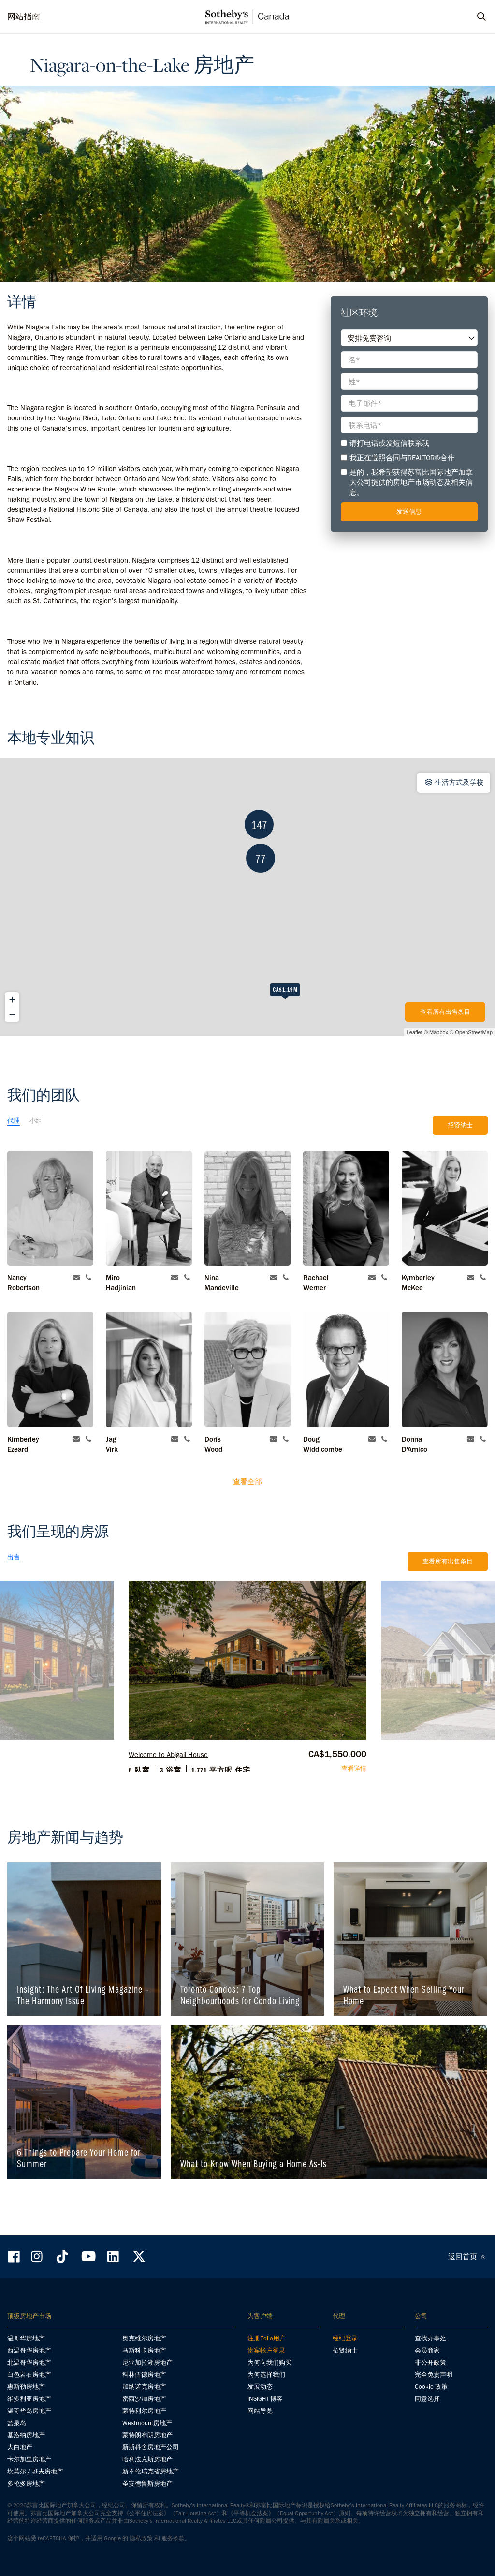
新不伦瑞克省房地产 (150, 2471)
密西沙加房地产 (144, 2398)
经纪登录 (345, 2338)
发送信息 (409, 511)
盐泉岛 (16, 2423)
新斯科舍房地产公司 (150, 2447)
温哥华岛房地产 (29, 2410)
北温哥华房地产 (29, 2362)
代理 (13, 1120)
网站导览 (260, 2410)
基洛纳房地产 (26, 2435)
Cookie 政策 (431, 2386)
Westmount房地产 (147, 2423)
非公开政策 (430, 2362)
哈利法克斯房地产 (147, 2459)
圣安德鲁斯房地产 (147, 2483)
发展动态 (260, 2386)
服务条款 (173, 2538)
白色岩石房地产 (29, 2374)
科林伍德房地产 (144, 2374)
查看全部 (247, 1481)
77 (234, 987)
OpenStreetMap (474, 1032)
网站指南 (23, 16)
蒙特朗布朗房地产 (147, 2435)
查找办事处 (430, 2338)
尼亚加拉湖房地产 (147, 2362)
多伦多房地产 (26, 2483)
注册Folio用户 (267, 2338)
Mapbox (438, 1032)
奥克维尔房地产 (144, 2338)
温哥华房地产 (26, 2338)
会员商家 (427, 2350)
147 (232, 919)
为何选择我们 (266, 2374)
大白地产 (19, 2447)
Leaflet (414, 1032)
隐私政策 (141, 2538)
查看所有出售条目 (445, 1011)
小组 (35, 1120)
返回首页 (468, 2256)
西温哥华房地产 (29, 2350)
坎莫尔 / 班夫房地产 (35, 2471)
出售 (13, 1557)
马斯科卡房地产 (144, 2350)
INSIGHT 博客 (265, 2398)
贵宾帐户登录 (266, 2350)
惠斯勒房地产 (26, 2386)
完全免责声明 (433, 2374)
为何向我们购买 (269, 2362)
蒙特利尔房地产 (144, 2410)
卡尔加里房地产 (29, 2459)
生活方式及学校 (454, 782)
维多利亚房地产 (29, 2398)
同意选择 (427, 2398)
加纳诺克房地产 (144, 2386)
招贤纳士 (460, 1125)
